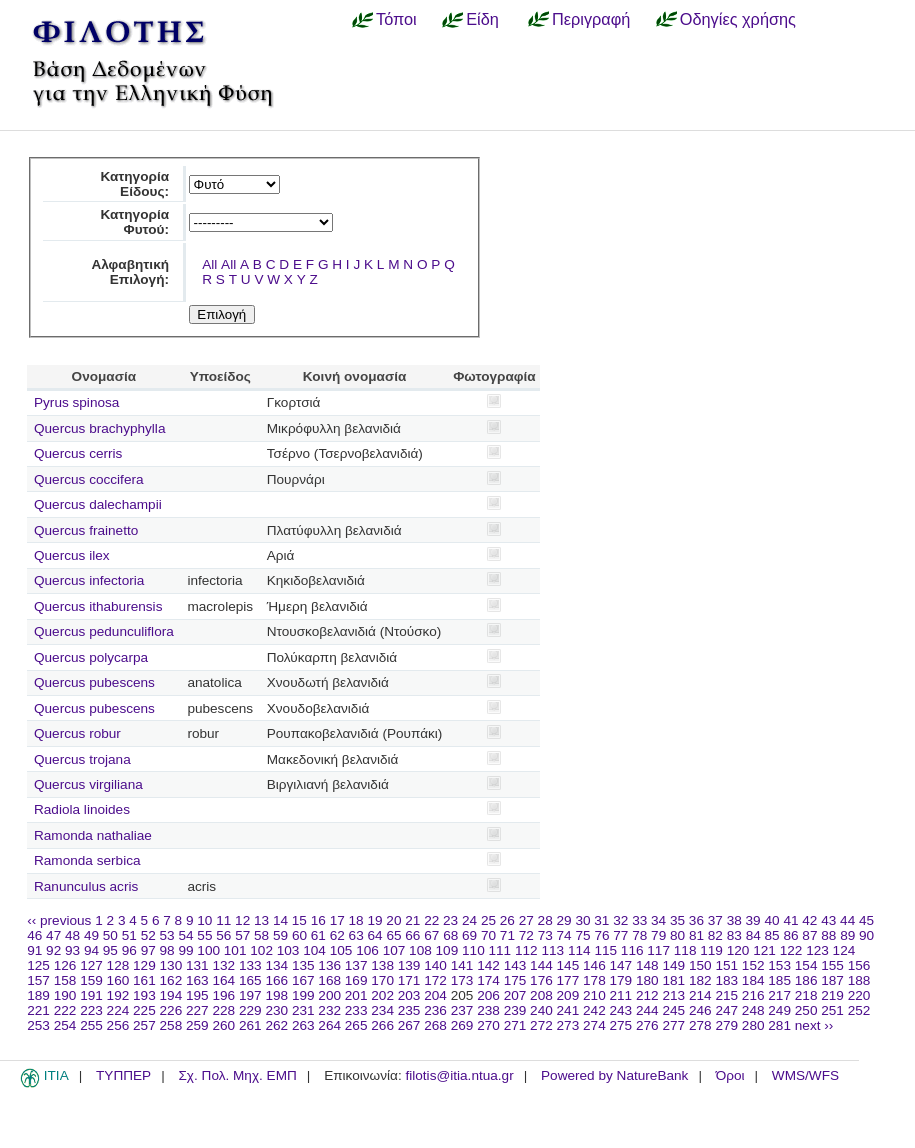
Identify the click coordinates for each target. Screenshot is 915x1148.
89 (847, 935)
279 (726, 1025)
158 (65, 980)
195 (197, 995)
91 (34, 950)
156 (859, 965)
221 (38, 1010)
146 (594, 965)
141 (462, 965)
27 (526, 920)
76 (601, 935)
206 (488, 995)
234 (382, 1010)
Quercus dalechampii (98, 504)
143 (515, 965)
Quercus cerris (78, 453)
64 (375, 935)
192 (118, 995)
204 (435, 995)
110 (473, 950)
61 (318, 935)
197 (250, 995)
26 (507, 920)
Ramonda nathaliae (93, 835)
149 (673, 965)
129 (144, 965)
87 (809, 935)
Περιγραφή (591, 19)
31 (601, 920)
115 (605, 950)
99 (185, 950)
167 (303, 980)
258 (171, 1025)
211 (621, 995)
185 (779, 980)
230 (276, 1010)
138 (382, 965)
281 (779, 1025)
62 (337, 935)
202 (382, 995)
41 (790, 920)
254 (65, 1025)
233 (356, 1010)
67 (431, 935)
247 (726, 1010)
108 (420, 950)
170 (382, 980)
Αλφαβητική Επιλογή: (130, 272)
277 (673, 1025)
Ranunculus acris (86, 886)
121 (764, 950)
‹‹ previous (59, 920)
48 (72, 935)
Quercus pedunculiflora (104, 631)
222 (65, 1010)
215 (726, 995)
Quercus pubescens (94, 682)
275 (621, 1025)
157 (38, 980)
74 (564, 935)
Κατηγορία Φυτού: (134, 222)
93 (72, 950)
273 (568, 1025)
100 (208, 950)
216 (753, 995)
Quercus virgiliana (88, 784)
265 (356, 1025)
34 (658, 920)
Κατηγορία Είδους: (134, 184)
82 (715, 935)
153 (779, 965)
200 (329, 995)
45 (866, 920)
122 (791, 950)
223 (91, 1010)
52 (148, 935)
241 (568, 1010)
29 (564, 920)
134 (276, 965)
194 (171, 995)
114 (579, 950)
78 (639, 935)
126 (65, 965)
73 (545, 935)
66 (412, 935)
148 (647, 965)
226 (171, 1010)
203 (409, 995)
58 (261, 935)
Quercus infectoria (89, 580)
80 (677, 935)
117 (658, 950)
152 (753, 965)
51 (129, 935)
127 (91, 965)
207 (515, 995)
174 (488, 980)
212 (647, 995)
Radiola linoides (82, 809)
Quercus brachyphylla (99, 428)
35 (677, 920)
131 (197, 965)
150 (700, 965)
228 (223, 1010)
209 (568, 995)
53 (167, 935)
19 (374, 920)
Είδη (482, 19)
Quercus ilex (72, 555)
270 (488, 1025)
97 (148, 950)
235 (409, 1010)
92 (53, 950)
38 (734, 920)
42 (809, 920)
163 (197, 980)
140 (435, 965)
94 (91, 950)
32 (620, 920)
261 (250, 1025)
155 (832, 965)
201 (356, 995)
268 (435, 1025)
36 (696, 920)
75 (582, 935)
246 (700, 1010)
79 (658, 935)
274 (594, 1025)
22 (431, 920)
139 (409, 965)
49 (91, 935)
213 (673, 995)
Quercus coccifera (89, 479)
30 (582, 920)
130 (171, 965)
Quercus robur (77, 733)
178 (594, 980)
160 (118, 980)
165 (250, 980)
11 (223, 920)
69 (469, 935)
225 (144, 1010)
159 (91, 980)
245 (673, 1010)
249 (779, 1010)
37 (715, 920)
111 (500, 950)
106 (367, 950)
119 (711, 950)
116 (632, 950)
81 (696, 935)
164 (223, 980)
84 (753, 935)
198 (276, 995)
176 (541, 980)
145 (568, 965)
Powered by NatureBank (614, 1075)
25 (488, 920)
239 (515, 1010)
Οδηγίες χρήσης (738, 19)
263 (303, 1025)
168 (329, 980)
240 (541, 1010)
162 (171, 980)
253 (38, 1025)
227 (197, 1010)
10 (204, 920)
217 (779, 995)
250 (806, 1010)
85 (772, 935)
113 (552, 950)
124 (844, 950)
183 (726, 980)
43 (828, 920)
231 (303, 1010)
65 (393, 935)
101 (235, 950)
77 (620, 935)
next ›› (814, 1025)
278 (700, 1025)
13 (261, 920)
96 (129, 950)
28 (545, 920)
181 (673, 980)
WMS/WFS (805, 1075)
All (209, 264)
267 (409, 1025)
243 (621, 1010)
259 (197, 1025)
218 (806, 995)
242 (594, 1010)
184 (753, 980)
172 (435, 980)
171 (409, 980)
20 (393, 920)
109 (447, 950)
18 (356, 920)
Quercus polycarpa (91, 657)
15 (299, 920)
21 (412, 920)
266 (382, 1025)
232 (329, 1010)
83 (734, 935)
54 (185, 935)
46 (34, 935)
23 (450, 920)
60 (299, 935)
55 (204, 935)
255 (91, 1025)
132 (223, 965)
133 (250, 965)
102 (261, 950)
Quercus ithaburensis (98, 606)
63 (356, 935)
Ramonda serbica (87, 860)
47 (53, 935)
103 (288, 950)
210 (594, 995)
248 (753, 1010)
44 (847, 920)
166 (276, 980)
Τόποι (396, 19)
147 (621, 965)
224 (118, 1010)
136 (329, 965)
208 (541, 995)
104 (314, 950)
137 (356, 965)
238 (488, 1010)
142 (488, 965)
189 (38, 995)
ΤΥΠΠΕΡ (123, 1075)
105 (341, 950)
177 (568, 980)
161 (144, 980)
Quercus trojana (82, 759)
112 (526, 950)
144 (541, 965)
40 (771, 920)
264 (329, 1025)
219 (832, 995)
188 (859, 980)
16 (318, 920)
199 (303, 995)
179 (621, 980)
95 (110, 950)
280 (753, 1025)
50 (110, 935)
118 (685, 950)
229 (250, 1010)
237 (462, 1010)
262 (276, 1025)
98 (167, 950)
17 (337, 920)
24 (469, 920)
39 (753, 920)
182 (700, 980)
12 (242, 920)
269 (462, 1025)
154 (806, 965)
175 (515, 980)
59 (280, 935)
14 (280, 920)
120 (738, 950)
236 (435, 1010)
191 (91, 995)
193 (144, 995)
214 (700, 995)
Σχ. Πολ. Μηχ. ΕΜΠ (237, 1075)
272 (541, 1025)
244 (647, 1010)
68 (450, 935)
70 (488, 935)
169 (356, 980)
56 (223, 935)
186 (806, 980)
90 (866, 935)
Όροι (730, 1075)
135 (303, 965)
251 (832, 1010)
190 (65, 995)
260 (223, 1025)
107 (394, 950)
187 (832, 980)
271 (515, 1025)
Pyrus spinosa (76, 402)
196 (223, 995)
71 (507, 935)
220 (859, 995)
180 (647, 980)
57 (242, 935)
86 (790, 935)
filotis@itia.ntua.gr (459, 1075)
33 (639, 920)
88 (828, 935)
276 (647, 1025)
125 (38, 965)
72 (526, 935)
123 (817, 950)
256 (118, 1025)
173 (462, 980)
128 (118, 965)
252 (859, 1010)
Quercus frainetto (86, 530)
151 (726, 965)
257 (144, 1025)
